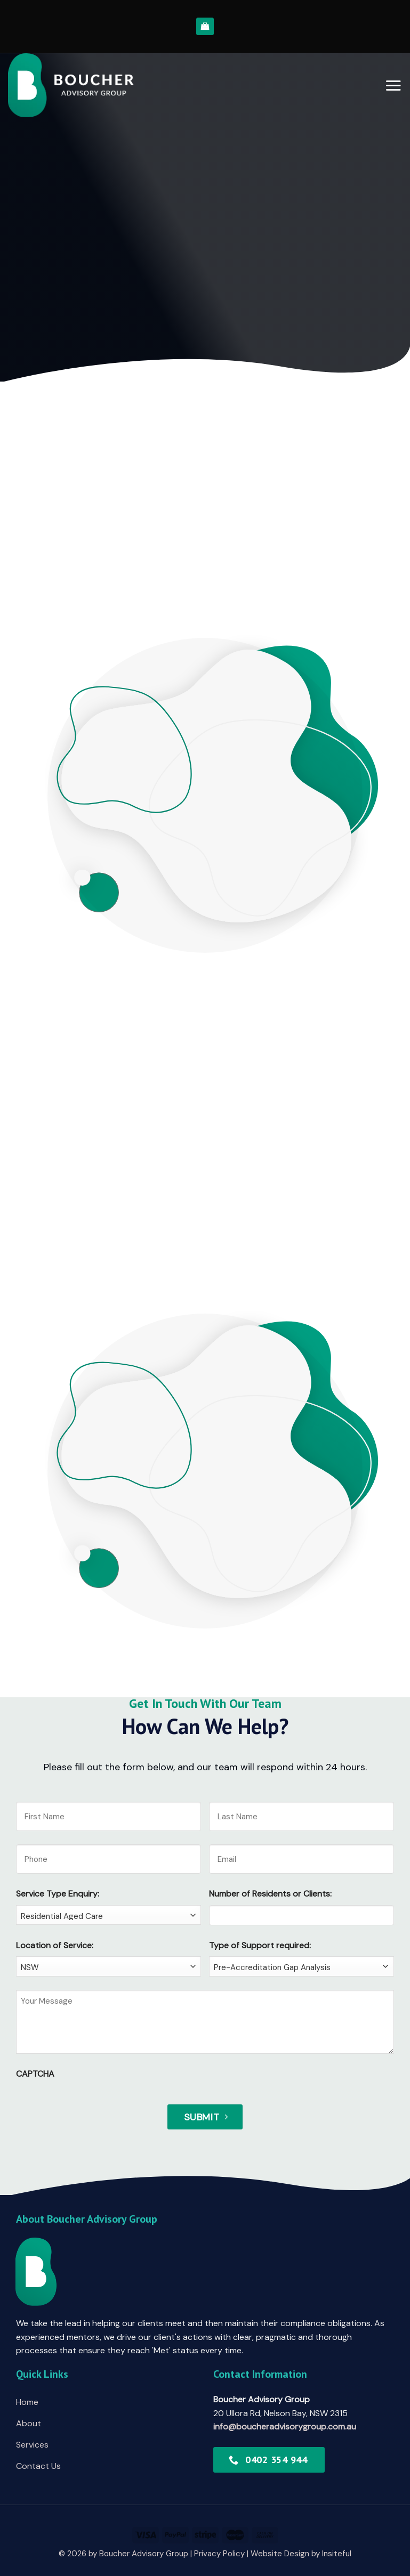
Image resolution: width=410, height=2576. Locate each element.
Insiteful (336, 2553)
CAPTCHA (35, 2073)
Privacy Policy (219, 2553)
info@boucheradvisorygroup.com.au (284, 2426)
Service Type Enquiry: (57, 1893)
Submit (201, 2117)
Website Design (280, 2553)
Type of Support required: (260, 1945)
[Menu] (393, 85)
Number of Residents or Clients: (270, 1893)
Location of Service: (54, 1945)
